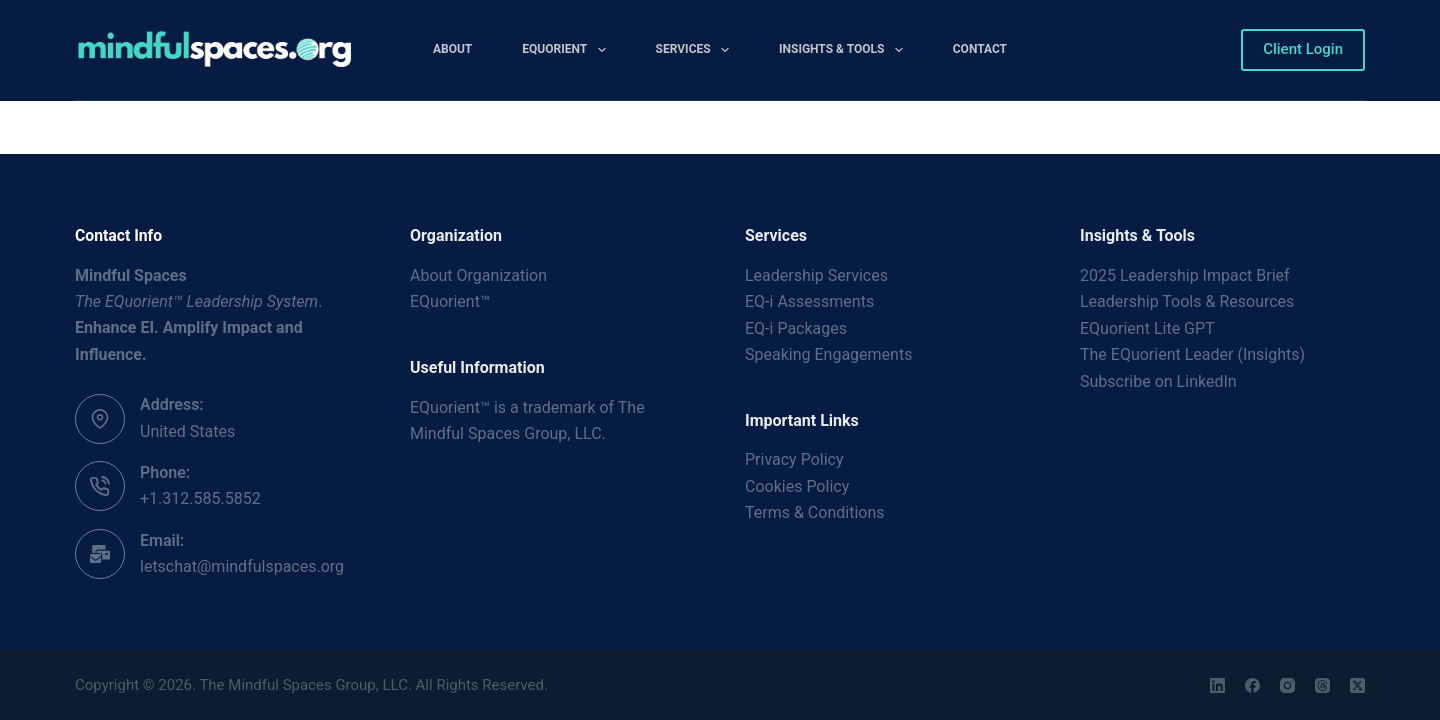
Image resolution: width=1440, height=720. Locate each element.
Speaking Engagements (828, 354)
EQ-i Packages (796, 328)
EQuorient (567, 50)
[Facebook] (1252, 685)
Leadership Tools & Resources (1187, 301)
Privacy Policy (794, 459)
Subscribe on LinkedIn (1158, 381)
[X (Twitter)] (1357, 685)
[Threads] (1322, 685)
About (452, 49)
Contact (980, 49)
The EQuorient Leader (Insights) (1192, 354)
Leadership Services (816, 275)
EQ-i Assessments (809, 301)
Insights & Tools (845, 50)
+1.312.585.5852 (200, 498)
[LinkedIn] (1217, 685)
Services (696, 50)
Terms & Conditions (815, 512)
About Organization (478, 275)
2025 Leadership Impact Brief (1185, 275)
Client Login (1303, 49)
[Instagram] (1287, 685)
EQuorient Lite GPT (1147, 328)
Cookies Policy (797, 486)
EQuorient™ (450, 301)
